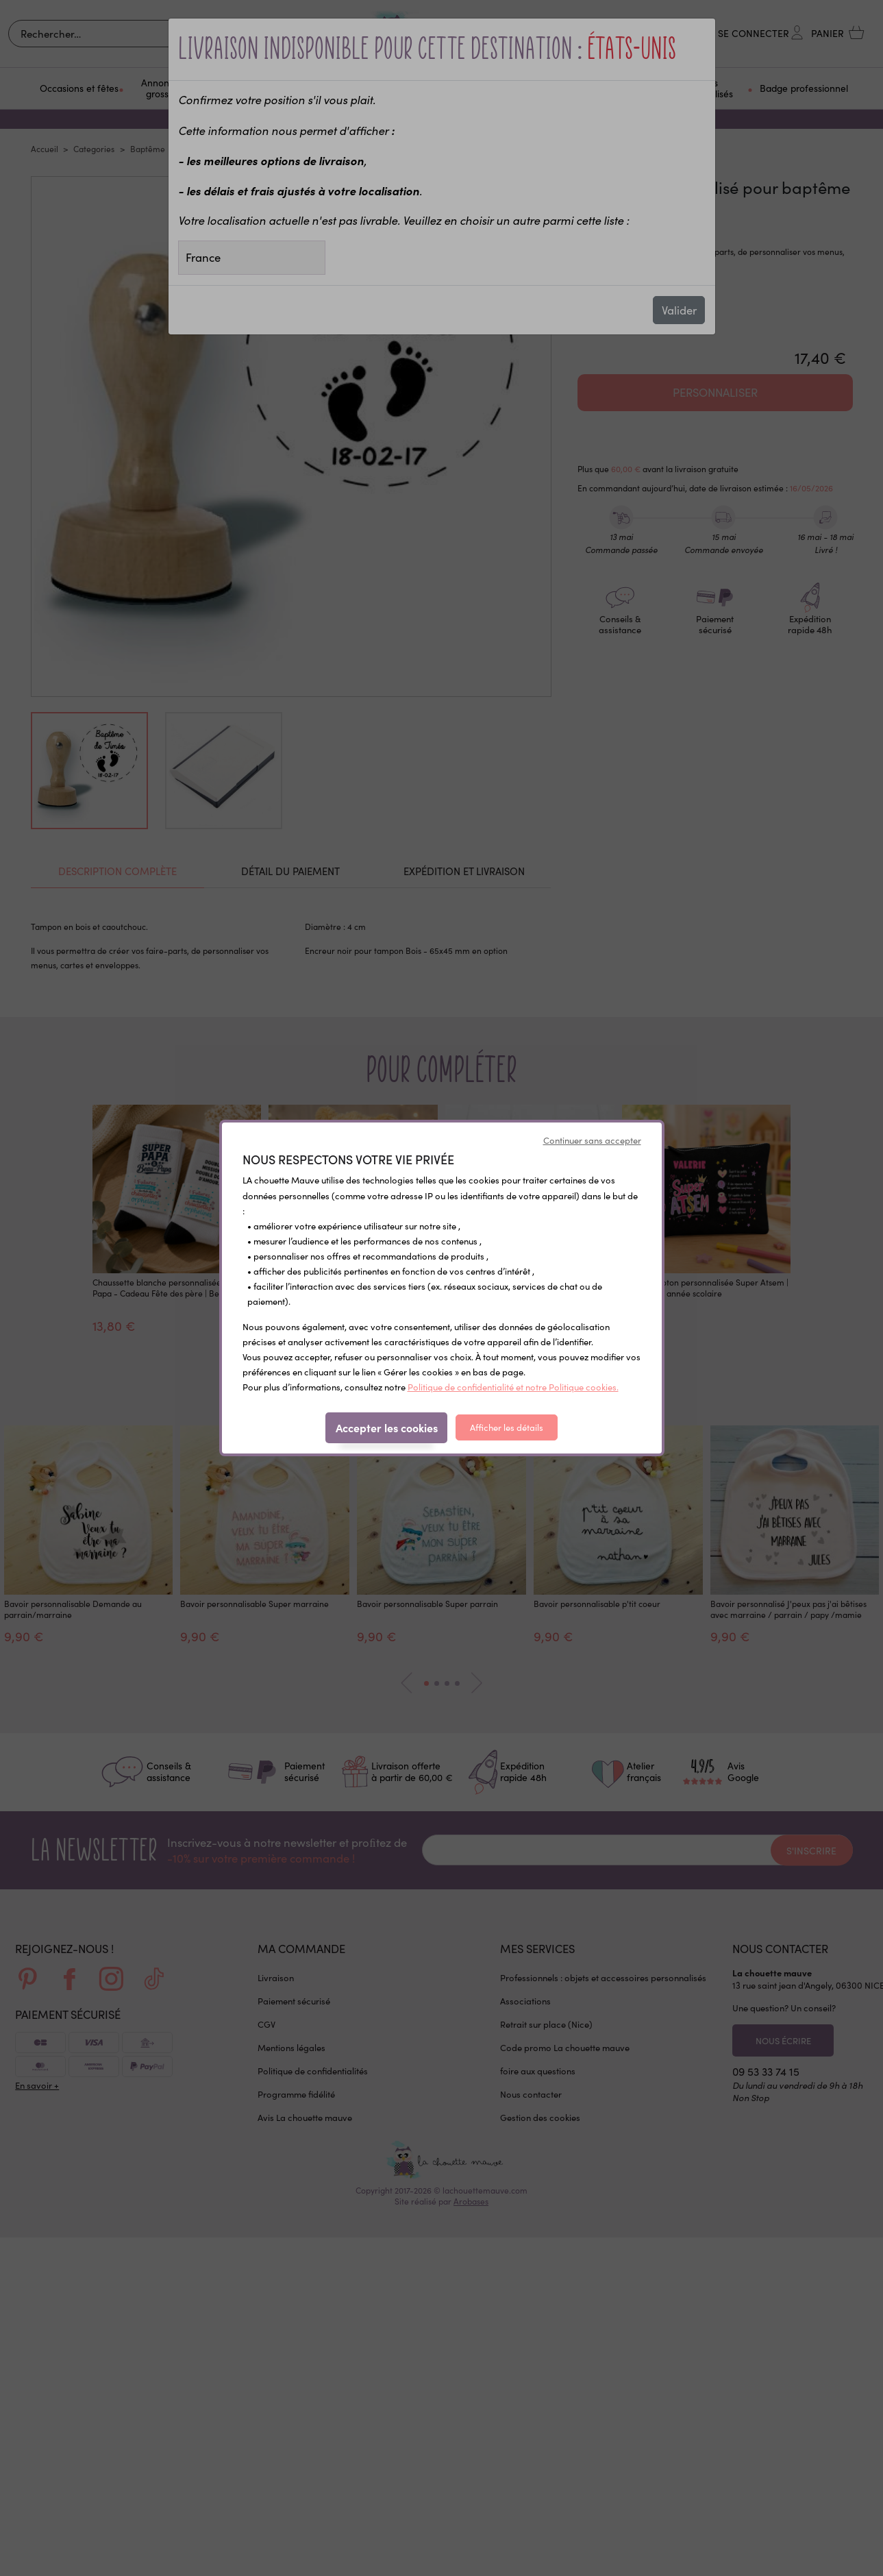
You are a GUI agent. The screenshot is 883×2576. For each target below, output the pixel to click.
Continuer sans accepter (592, 1140)
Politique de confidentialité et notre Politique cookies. (513, 1387)
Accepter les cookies (387, 1427)
